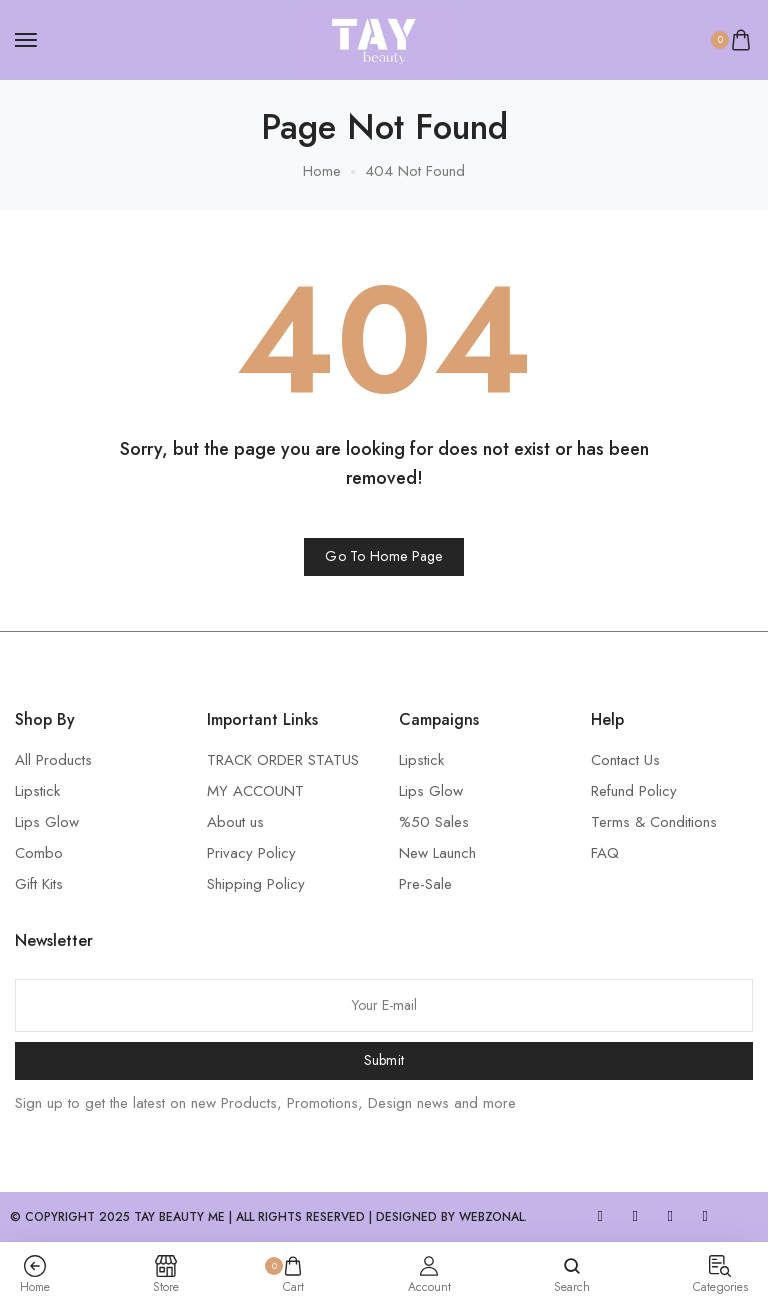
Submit (384, 1060)
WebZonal (491, 1217)
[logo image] (375, 38)
